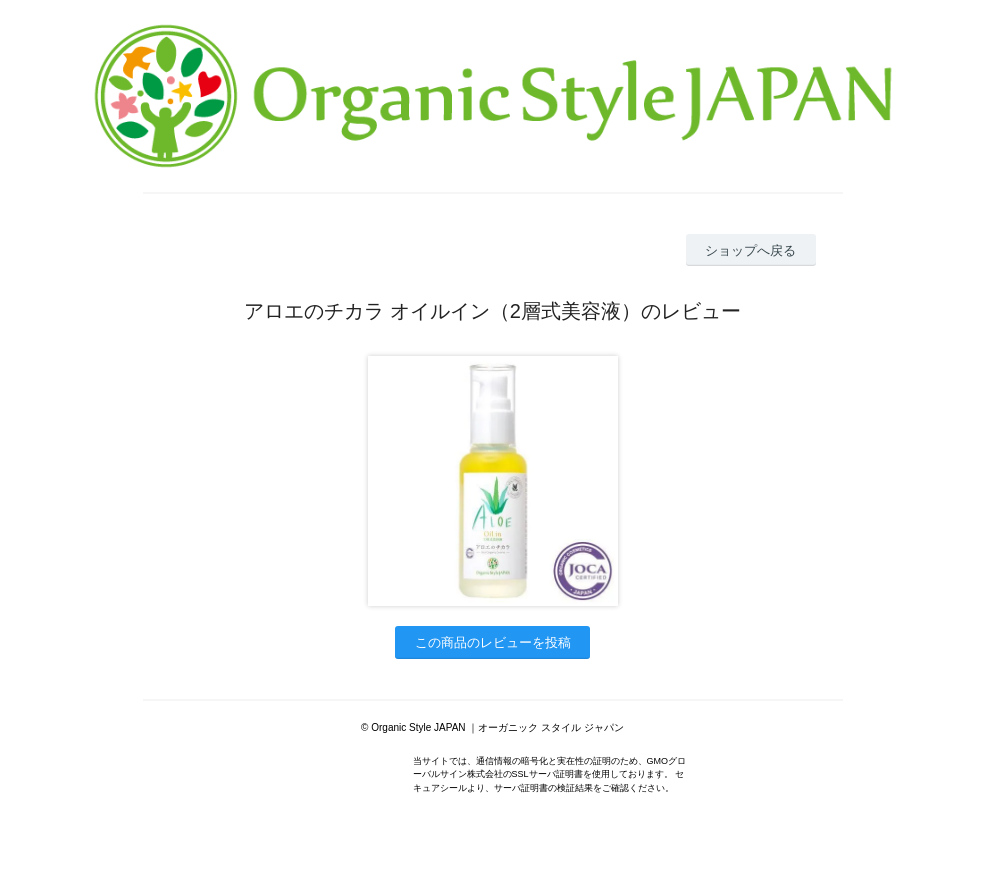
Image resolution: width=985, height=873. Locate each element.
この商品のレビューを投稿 (493, 642)
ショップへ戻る (750, 250)
